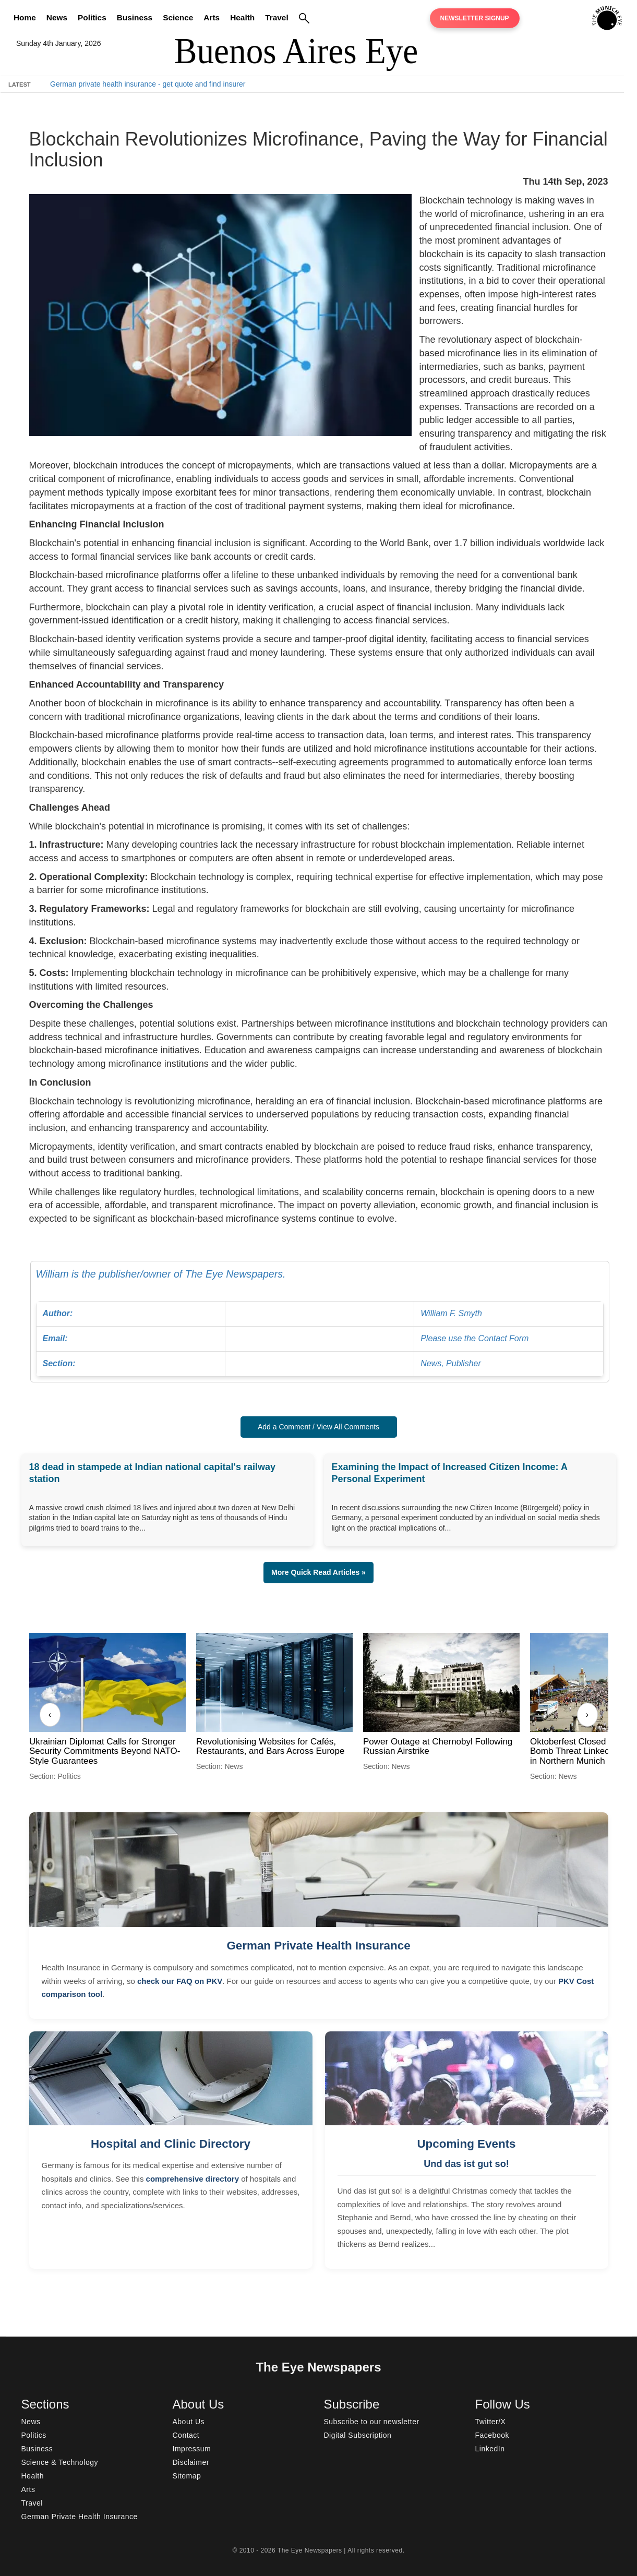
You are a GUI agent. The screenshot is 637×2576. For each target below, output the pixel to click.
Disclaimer (191, 2462)
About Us (189, 2421)
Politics (92, 17)
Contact (186, 2435)
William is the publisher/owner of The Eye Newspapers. (320, 1322)
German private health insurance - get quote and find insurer (147, 84)
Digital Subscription (358, 2435)
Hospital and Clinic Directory (170, 2143)
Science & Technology (60, 2462)
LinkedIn (490, 2449)
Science (178, 17)
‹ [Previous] (50, 1714)
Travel (277, 17)
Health (242, 17)
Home (25, 17)
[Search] (304, 18)
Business (134, 17)
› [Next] (587, 1714)
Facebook (492, 2435)
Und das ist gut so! (466, 2164)
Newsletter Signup (474, 18)
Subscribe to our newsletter (371, 2421)
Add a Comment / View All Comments (318, 1427)
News (56, 17)
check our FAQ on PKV (179, 1981)
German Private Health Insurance (318, 1945)
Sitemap (187, 2476)
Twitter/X (490, 2421)
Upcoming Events (466, 2143)
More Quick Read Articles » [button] (318, 1572)
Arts (211, 17)
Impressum (192, 2449)
